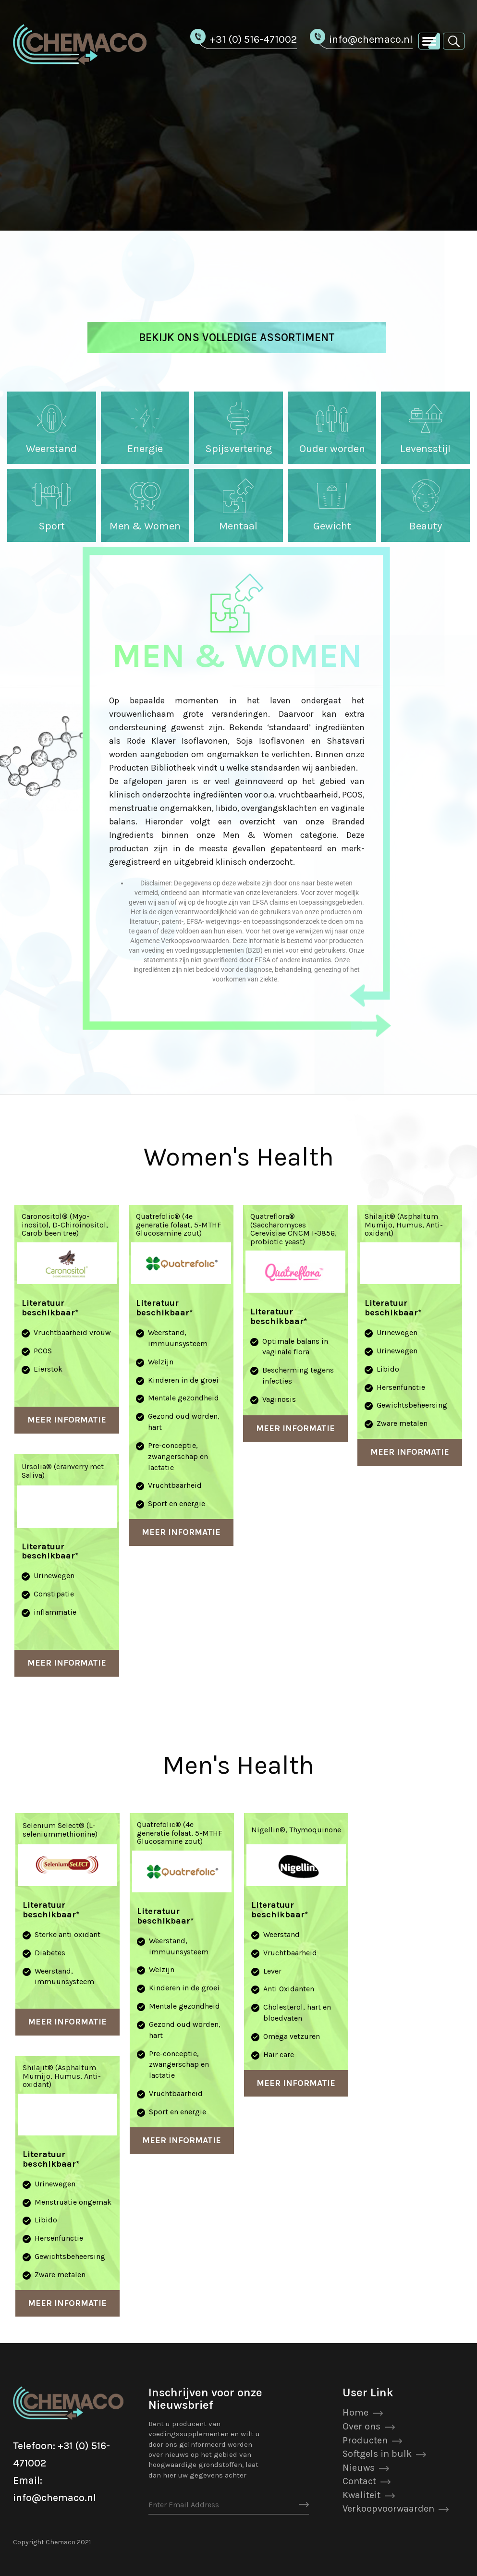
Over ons (361, 2426)
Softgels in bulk (377, 2453)
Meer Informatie (66, 1419)
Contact (359, 2481)
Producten (365, 2440)
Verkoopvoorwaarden (388, 2508)
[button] (454, 41)
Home (355, 2412)
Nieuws (358, 2467)
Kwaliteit (361, 2495)
